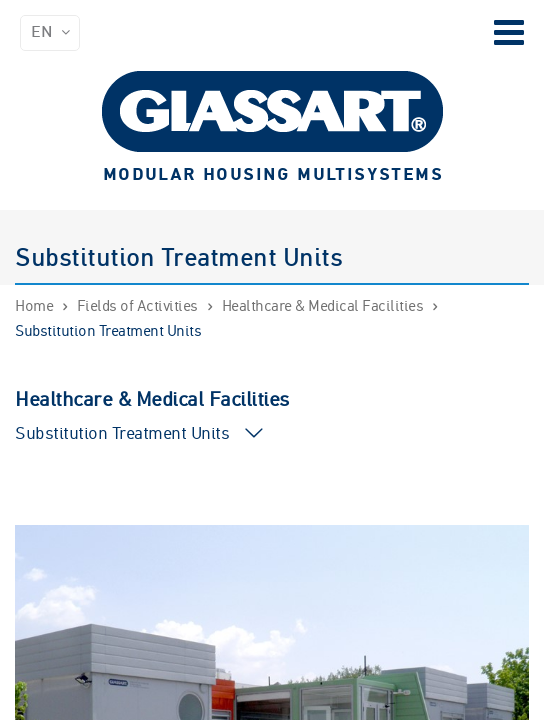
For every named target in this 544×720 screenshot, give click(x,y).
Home (34, 307)
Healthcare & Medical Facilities (323, 307)
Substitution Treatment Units (108, 332)
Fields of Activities (137, 307)
